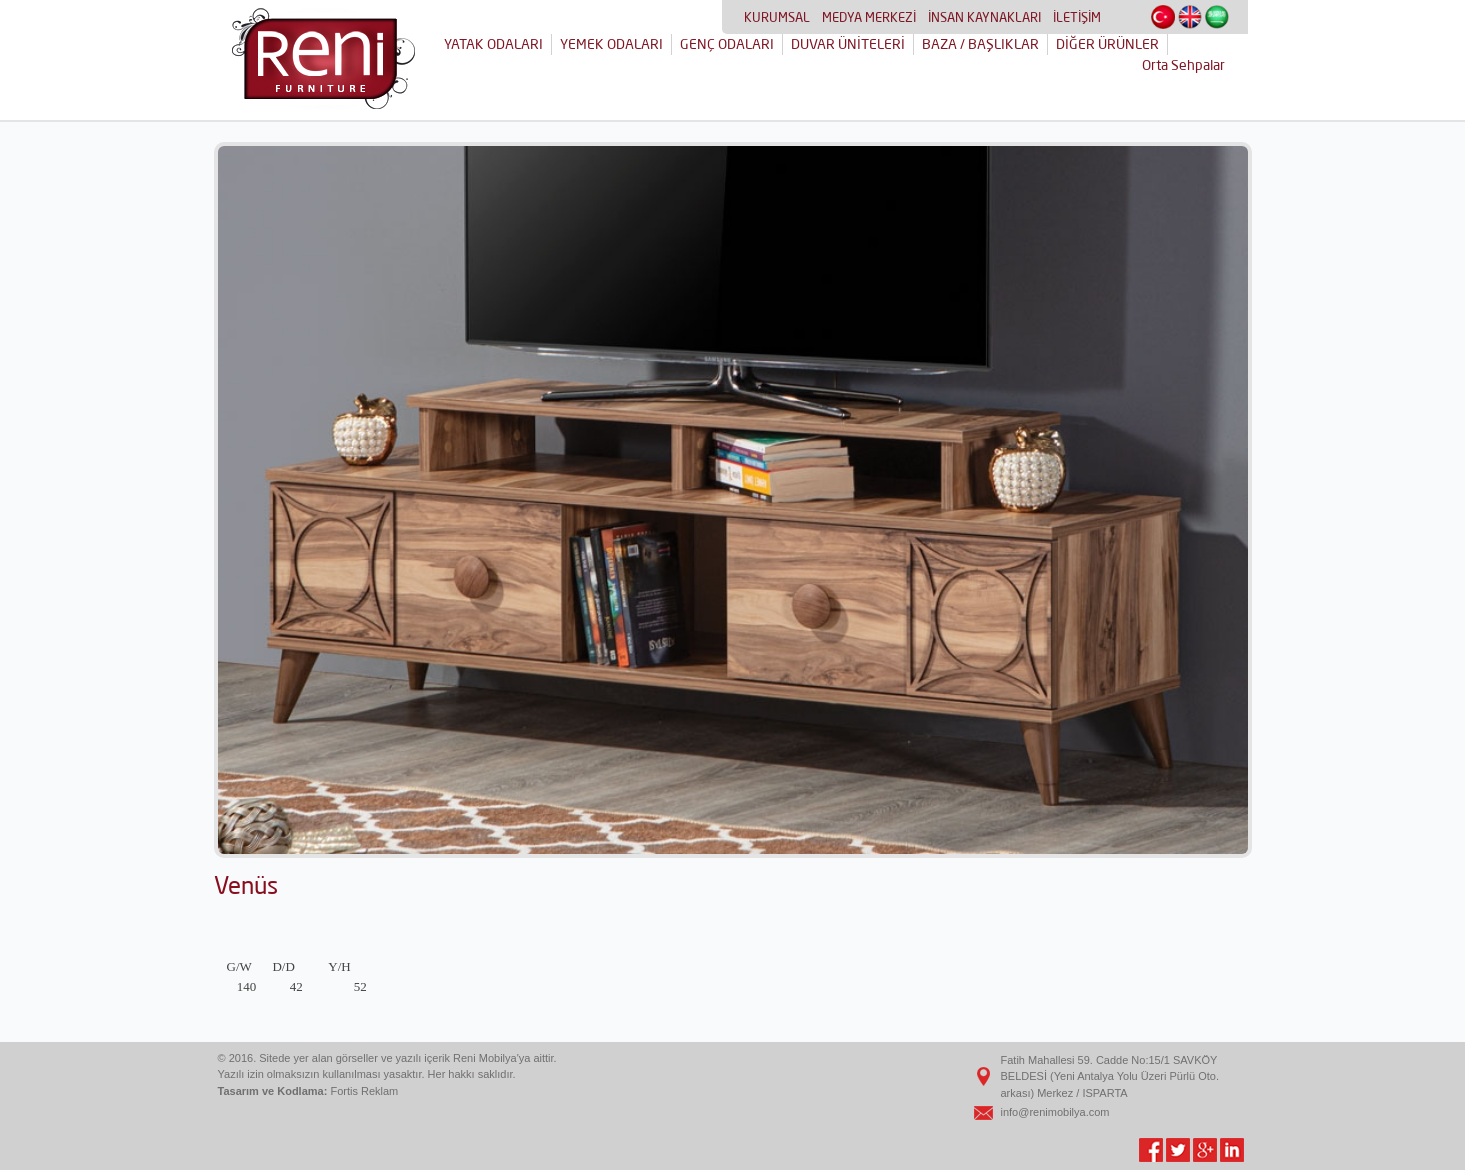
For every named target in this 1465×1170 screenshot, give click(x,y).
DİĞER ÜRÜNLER (1107, 44)
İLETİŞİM (1077, 17)
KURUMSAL (777, 17)
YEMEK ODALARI (611, 44)
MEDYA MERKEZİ (869, 17)
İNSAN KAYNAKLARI (984, 17)
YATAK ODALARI (493, 44)
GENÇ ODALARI (727, 44)
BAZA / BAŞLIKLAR (980, 44)
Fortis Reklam (364, 1091)
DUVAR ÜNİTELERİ (848, 44)
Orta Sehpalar (1183, 65)
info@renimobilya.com (1055, 1112)
